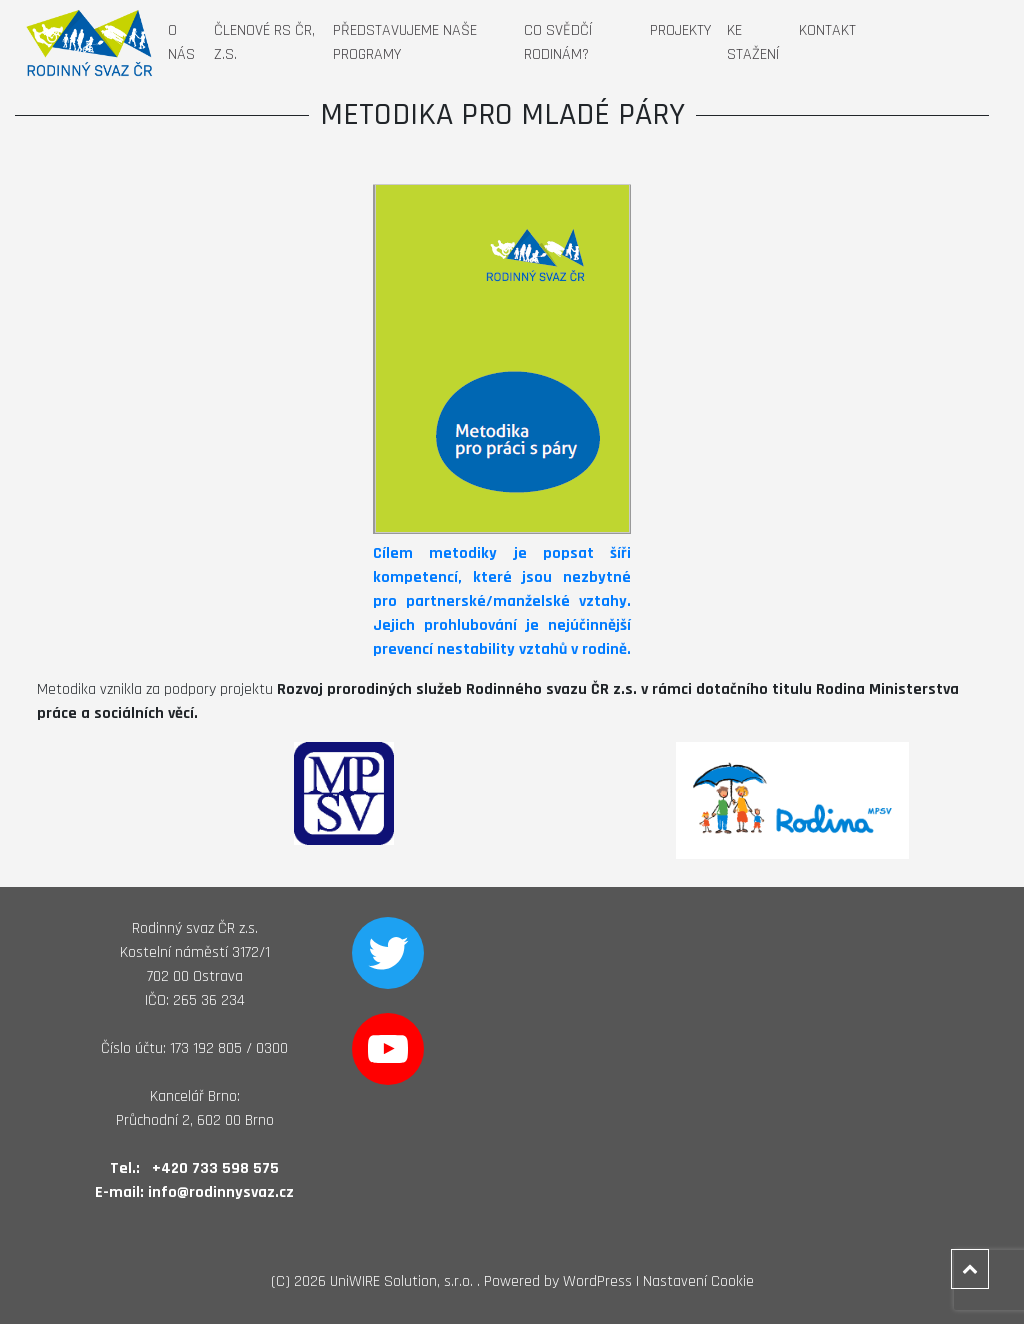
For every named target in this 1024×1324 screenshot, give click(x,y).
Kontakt (827, 30)
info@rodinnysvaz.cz (221, 1192)
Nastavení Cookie (698, 1281)
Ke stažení (753, 42)
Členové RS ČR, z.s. (264, 42)
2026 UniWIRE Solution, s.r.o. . (387, 1281)
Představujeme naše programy (405, 42)
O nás (181, 42)
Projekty (680, 30)
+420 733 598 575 (215, 1168)
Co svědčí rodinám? (558, 42)
